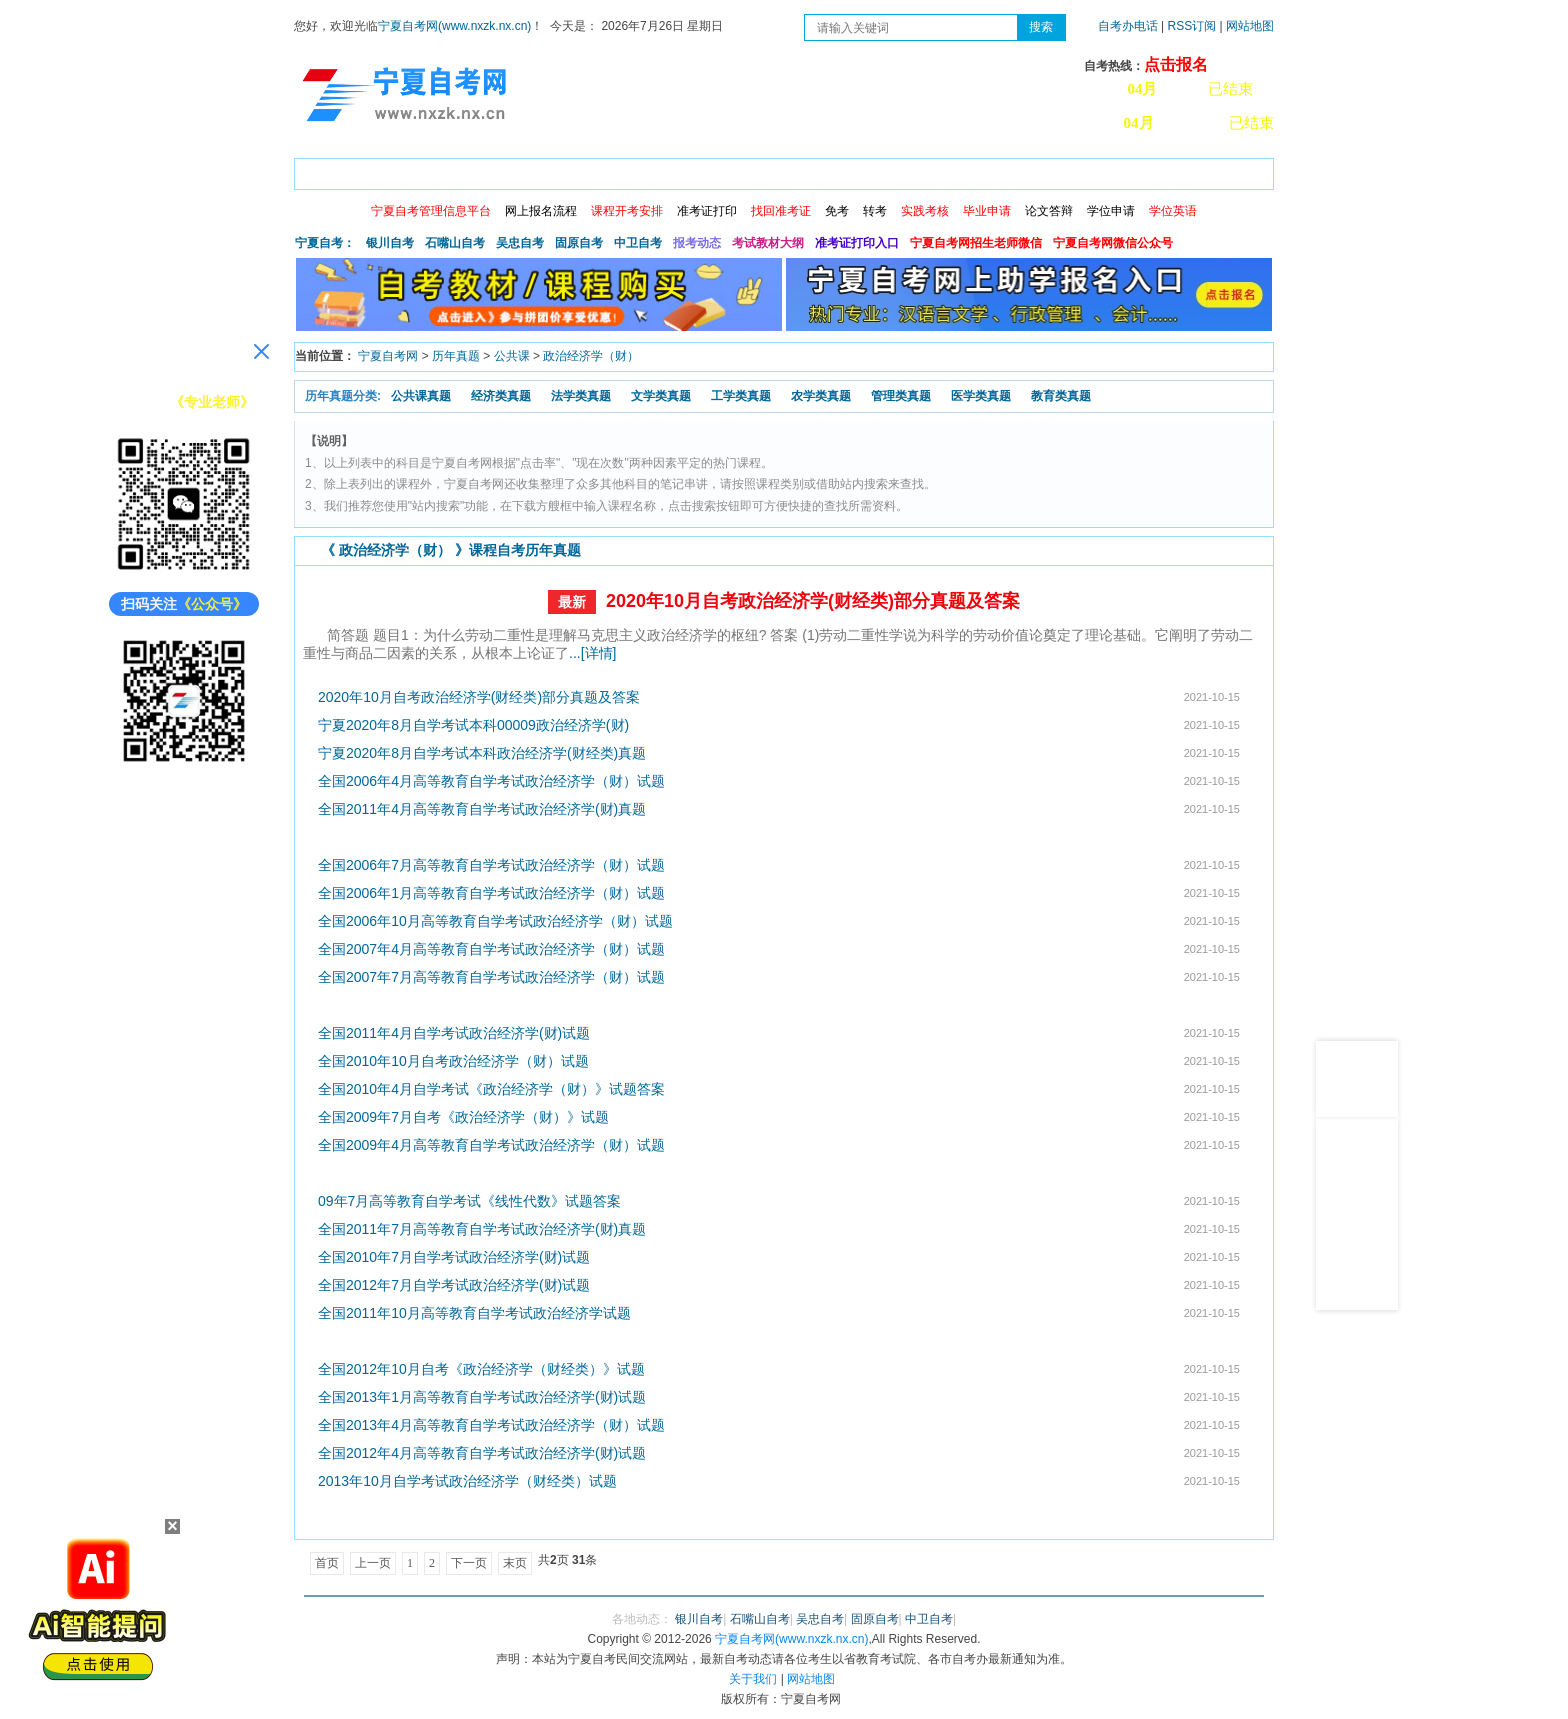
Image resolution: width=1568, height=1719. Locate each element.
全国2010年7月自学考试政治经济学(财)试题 (454, 1257)
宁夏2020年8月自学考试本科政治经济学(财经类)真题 (482, 753)
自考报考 (481, 170)
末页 (515, 1563)
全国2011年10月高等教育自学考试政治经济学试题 (474, 1313)
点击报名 (1176, 64)
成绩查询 (653, 170)
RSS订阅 (1194, 26)
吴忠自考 (520, 243)
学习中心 (1083, 170)
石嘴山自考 (455, 243)
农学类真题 (821, 396)
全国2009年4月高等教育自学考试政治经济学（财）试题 (491, 1145)
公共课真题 (421, 396)
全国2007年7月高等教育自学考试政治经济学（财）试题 (491, 977)
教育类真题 (1061, 396)
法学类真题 (581, 396)
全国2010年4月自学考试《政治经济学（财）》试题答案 (491, 1089)
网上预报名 (1176, 170)
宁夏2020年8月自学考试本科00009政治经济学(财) (473, 725)
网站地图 (1250, 26)
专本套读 (825, 170)
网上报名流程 (541, 211)
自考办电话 (1128, 26)
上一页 (373, 1563)
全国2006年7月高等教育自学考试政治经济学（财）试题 (491, 865)
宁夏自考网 (388, 356)
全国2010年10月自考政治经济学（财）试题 (453, 1061)
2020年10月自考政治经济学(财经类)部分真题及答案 (813, 601)
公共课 (512, 356)
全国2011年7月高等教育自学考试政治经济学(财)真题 (482, 1229)
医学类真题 (981, 396)
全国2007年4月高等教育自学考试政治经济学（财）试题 (491, 949)
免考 (837, 211)
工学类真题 (741, 396)
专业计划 (739, 170)
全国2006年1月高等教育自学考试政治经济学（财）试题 (491, 893)
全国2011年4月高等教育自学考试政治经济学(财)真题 (482, 809)
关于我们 (753, 1679)
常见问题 (997, 170)
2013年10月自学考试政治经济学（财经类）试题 (467, 1481)
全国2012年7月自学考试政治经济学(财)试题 (454, 1285)
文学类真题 (661, 396)
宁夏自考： (325, 243)
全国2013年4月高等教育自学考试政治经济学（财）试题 (491, 1425)
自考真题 (911, 170)
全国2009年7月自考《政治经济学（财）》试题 (463, 1117)
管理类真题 (901, 396)
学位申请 (1111, 211)
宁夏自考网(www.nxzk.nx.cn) (454, 26)
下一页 (469, 1563)
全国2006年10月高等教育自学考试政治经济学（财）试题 (495, 921)
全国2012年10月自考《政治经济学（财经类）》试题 (481, 1369)
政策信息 (395, 170)
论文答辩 (1049, 211)
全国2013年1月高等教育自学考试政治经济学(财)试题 (482, 1397)
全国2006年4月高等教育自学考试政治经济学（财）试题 (491, 781)
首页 (323, 170)
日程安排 (567, 170)
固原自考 (579, 243)
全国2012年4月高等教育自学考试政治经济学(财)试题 (482, 1453)
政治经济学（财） (591, 356)
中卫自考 (638, 243)
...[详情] (592, 653)
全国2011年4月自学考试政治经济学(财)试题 (454, 1033)
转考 (875, 211)
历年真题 (456, 356)
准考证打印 (707, 211)
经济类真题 (501, 396)
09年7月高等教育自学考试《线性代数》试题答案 (469, 1201)
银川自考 (390, 243)
